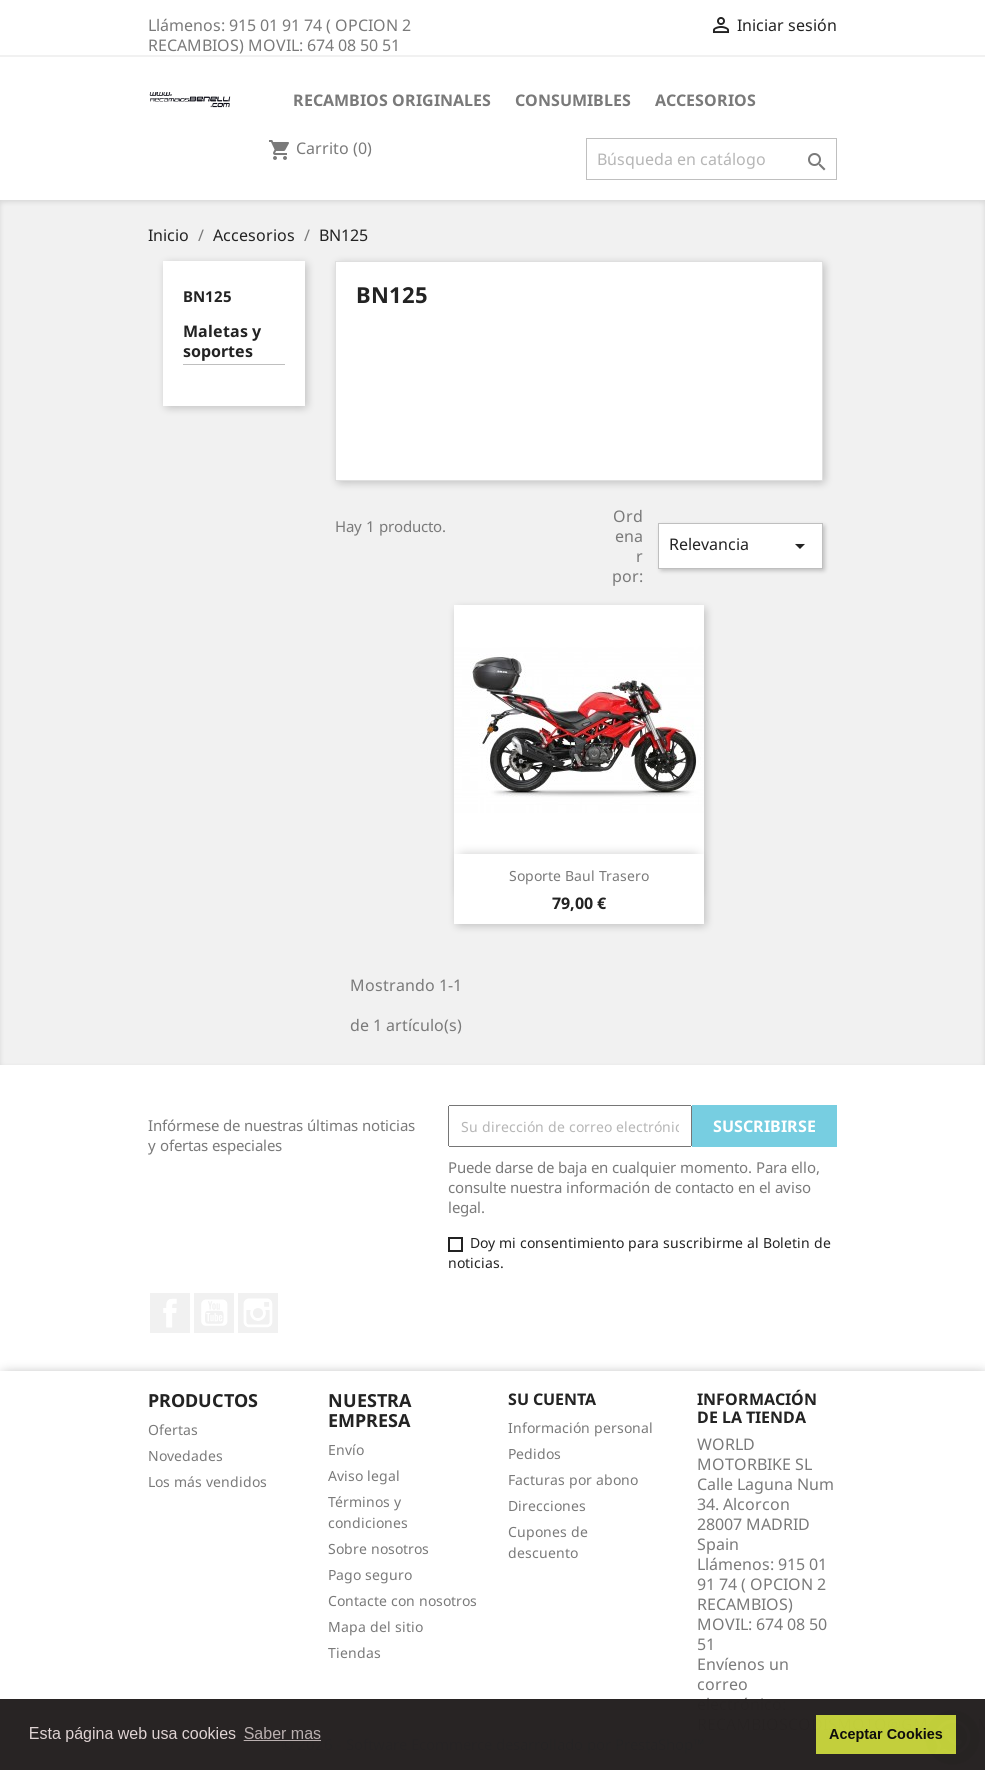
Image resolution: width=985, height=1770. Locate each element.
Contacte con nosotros (402, 1600)
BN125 (207, 296)
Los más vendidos (207, 1481)
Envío (346, 1449)
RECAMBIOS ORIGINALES (392, 100)
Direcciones (547, 1505)
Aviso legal (364, 1475)
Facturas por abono (573, 1479)
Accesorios (705, 100)
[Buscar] (711, 159)
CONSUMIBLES (573, 100)
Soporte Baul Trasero (579, 875)
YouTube (214, 1313)
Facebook (170, 1313)
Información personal (580, 1427)
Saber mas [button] (282, 1733)
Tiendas (354, 1652)
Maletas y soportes (222, 341)
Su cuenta (552, 1399)
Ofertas (173, 1429)
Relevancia (740, 545)
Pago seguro (370, 1574)
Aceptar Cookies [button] (886, 1734)
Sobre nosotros (378, 1548)
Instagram (258, 1313)
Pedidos (534, 1453)
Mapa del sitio (375, 1626)
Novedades (185, 1455)
